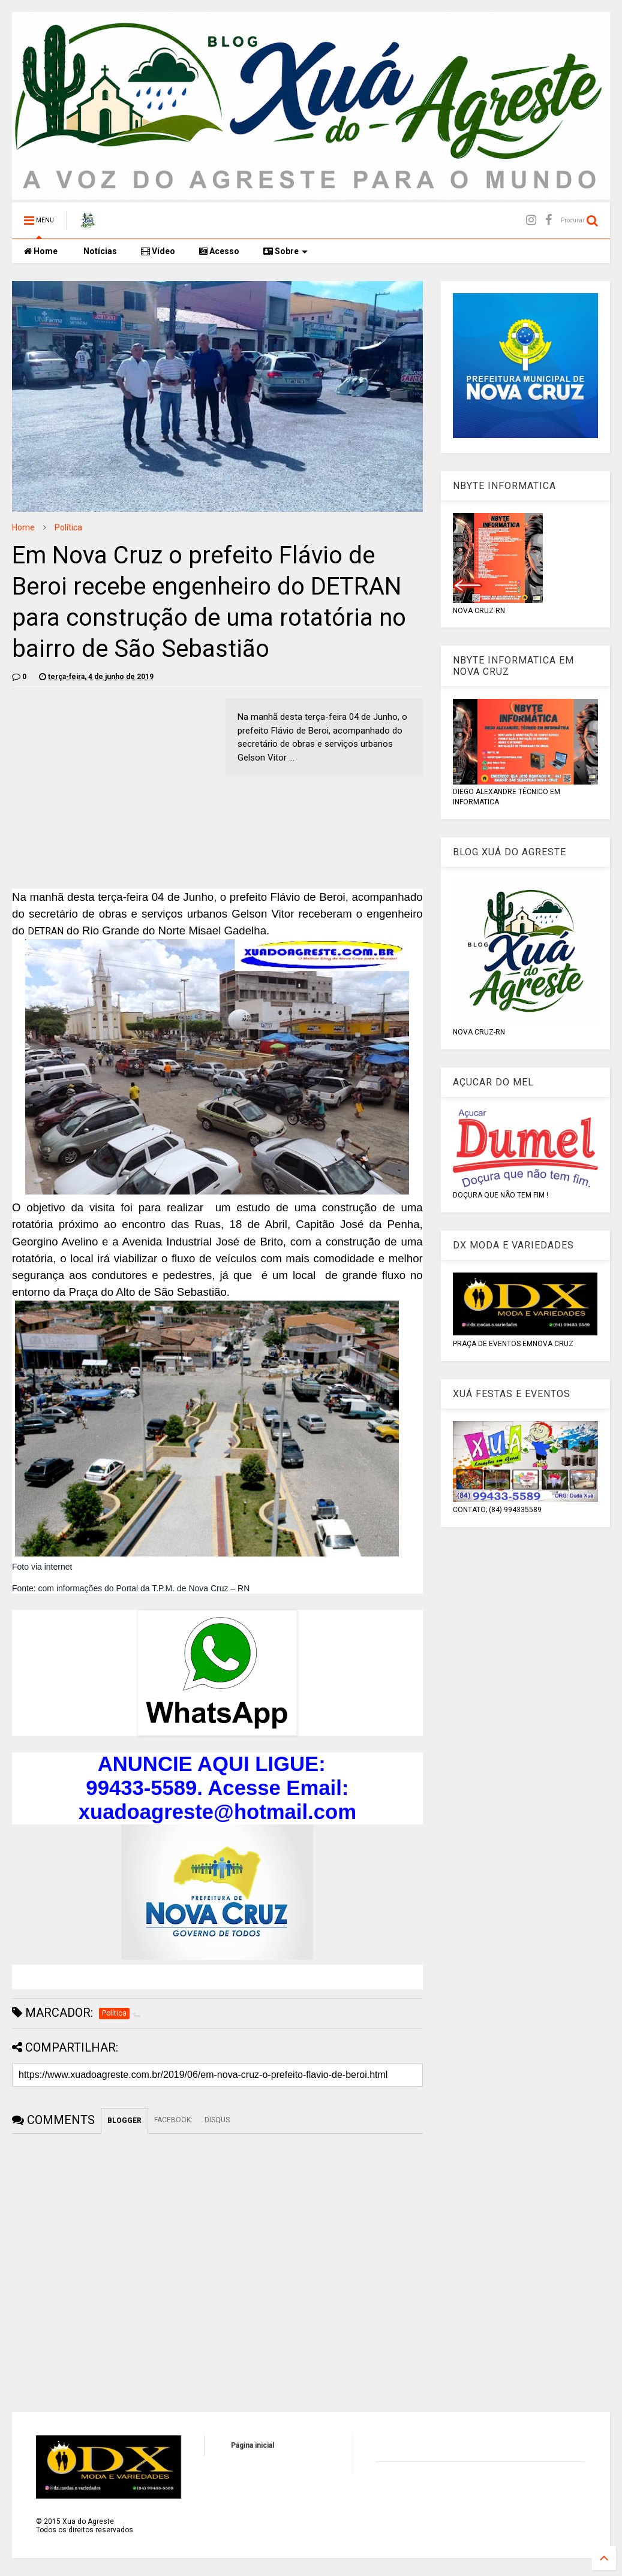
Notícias (99, 251)
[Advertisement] (113, 782)
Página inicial (252, 2445)
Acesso (219, 251)
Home (41, 251)
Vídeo (158, 251)
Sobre (285, 251)
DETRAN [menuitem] (46, 931)
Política (68, 527)
